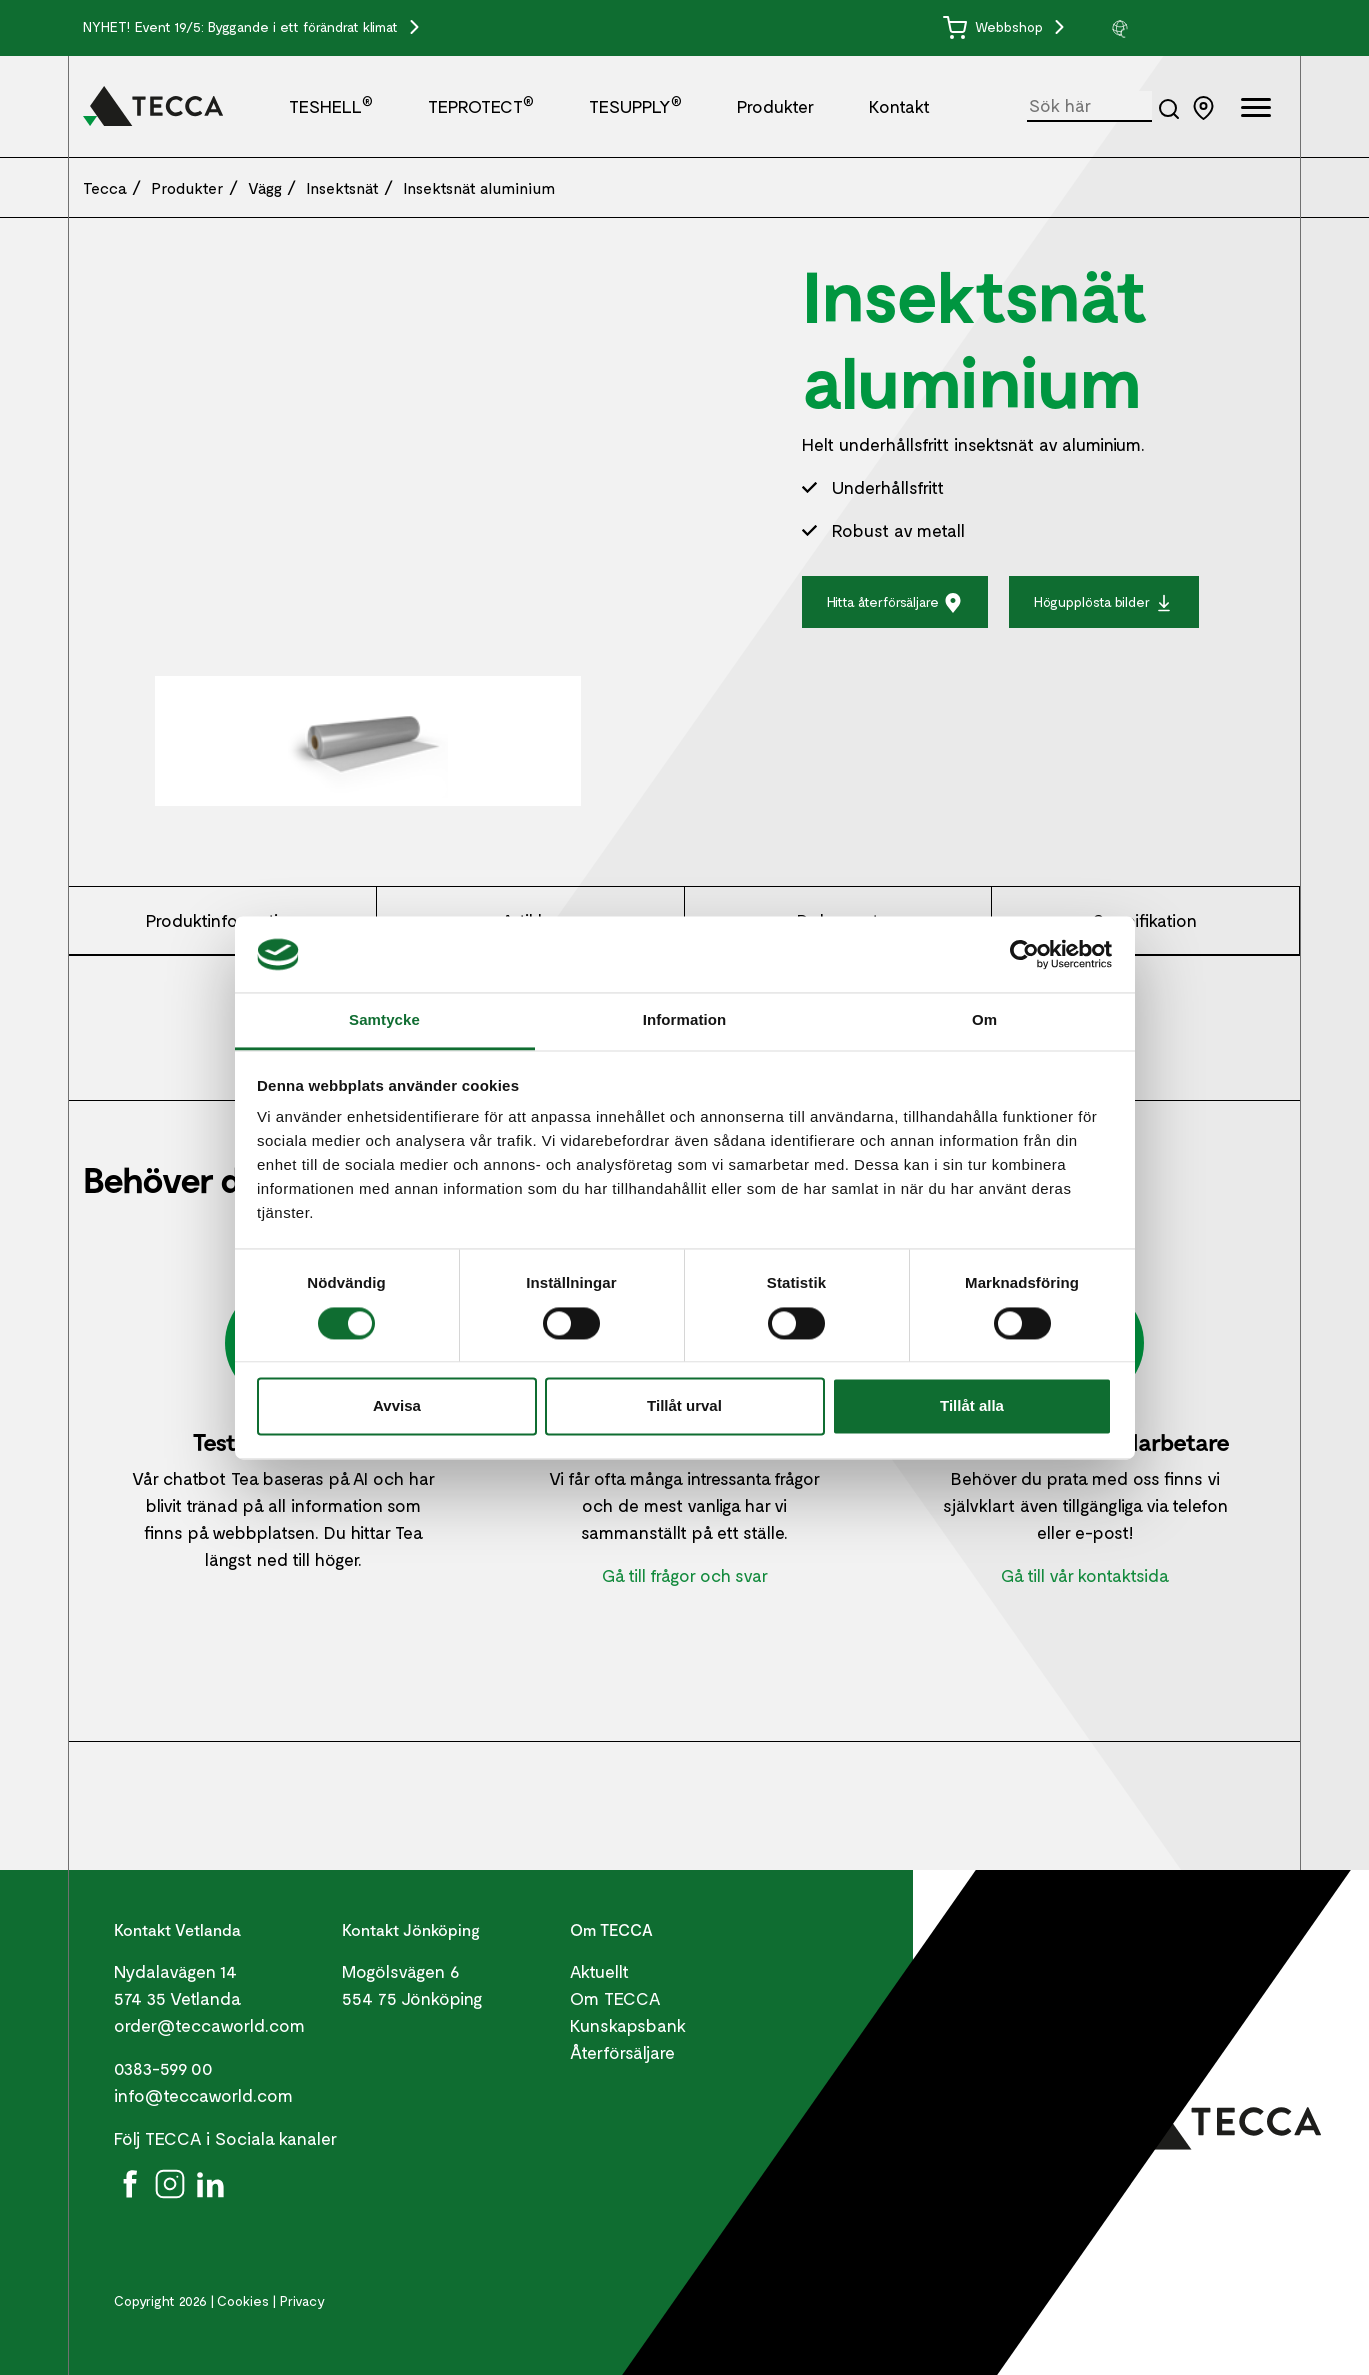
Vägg (265, 187)
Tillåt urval (684, 1406)
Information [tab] (685, 1020)
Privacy (302, 2300)
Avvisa (397, 1406)
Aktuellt (599, 1971)
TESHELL (331, 106)
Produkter (775, 106)
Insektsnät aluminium (479, 187)
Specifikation (1145, 920)
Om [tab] (984, 1020)
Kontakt (899, 106)
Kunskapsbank (628, 2025)
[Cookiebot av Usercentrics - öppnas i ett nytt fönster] (1024, 954)
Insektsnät (342, 187)
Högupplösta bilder (1104, 603)
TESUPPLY (635, 106)
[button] (1185, 28)
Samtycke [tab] (384, 1020)
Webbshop (995, 26)
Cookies (243, 2300)
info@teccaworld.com (203, 2095)
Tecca (105, 187)
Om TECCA (615, 1998)
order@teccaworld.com (209, 2025)
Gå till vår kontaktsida (1085, 1575)
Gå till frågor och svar (685, 1575)
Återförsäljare (622, 2052)
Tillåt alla (972, 1406)
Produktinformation (222, 920)
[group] (1185, 28)
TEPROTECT (481, 106)
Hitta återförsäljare (895, 603)
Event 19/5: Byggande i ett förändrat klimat (268, 26)
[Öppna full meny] (1256, 110)
